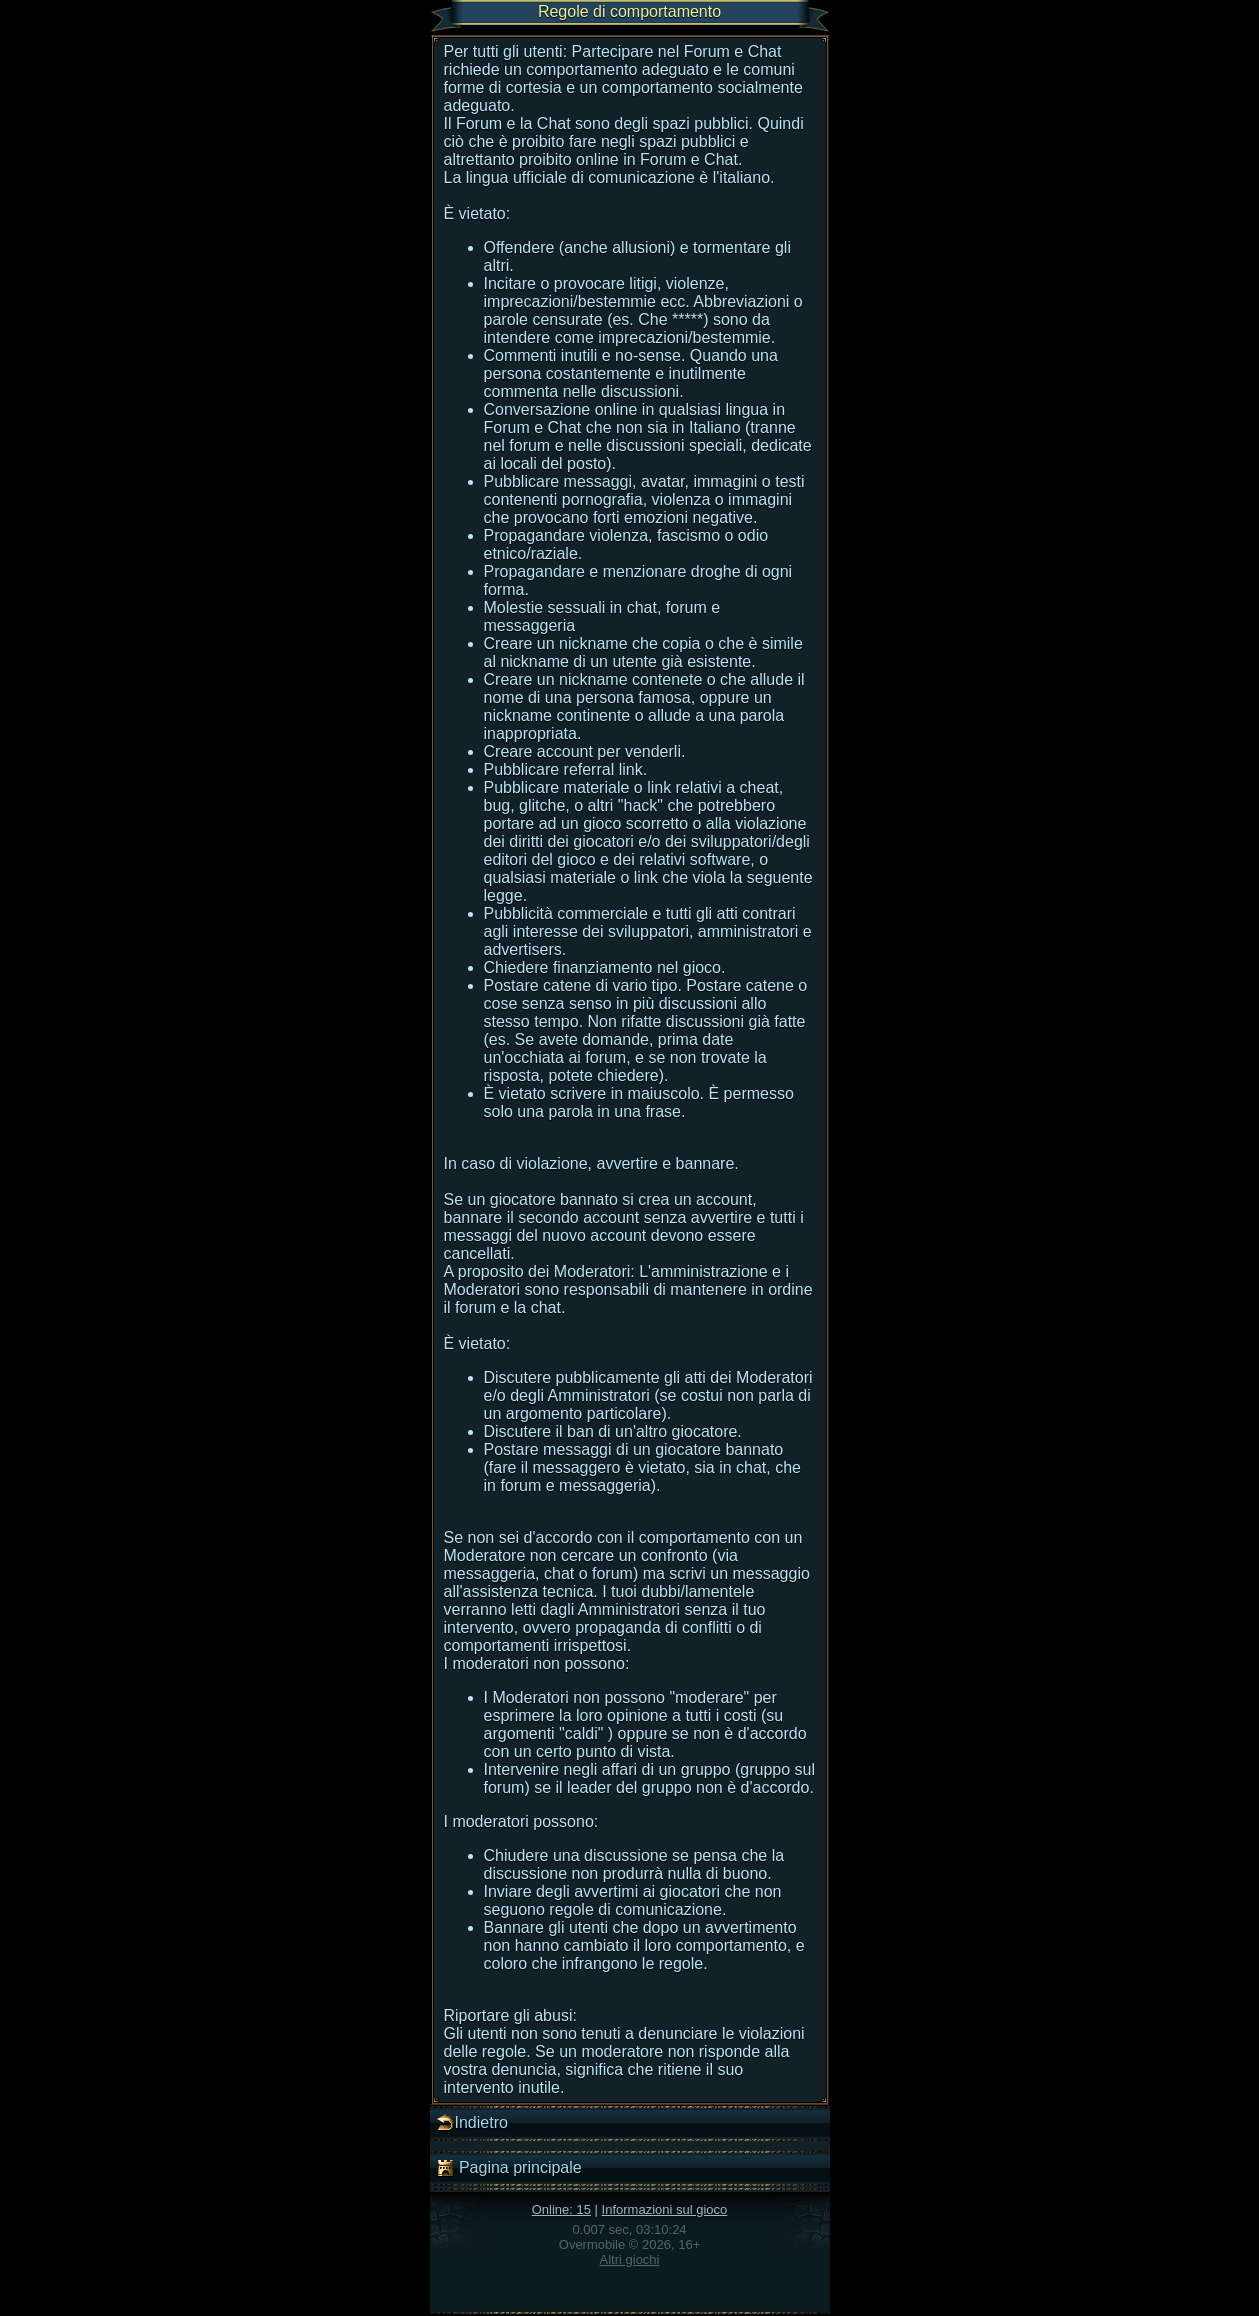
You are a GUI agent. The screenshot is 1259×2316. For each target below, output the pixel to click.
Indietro (471, 2123)
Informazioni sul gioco (665, 2209)
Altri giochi (630, 2259)
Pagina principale (508, 2168)
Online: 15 (561, 2209)
